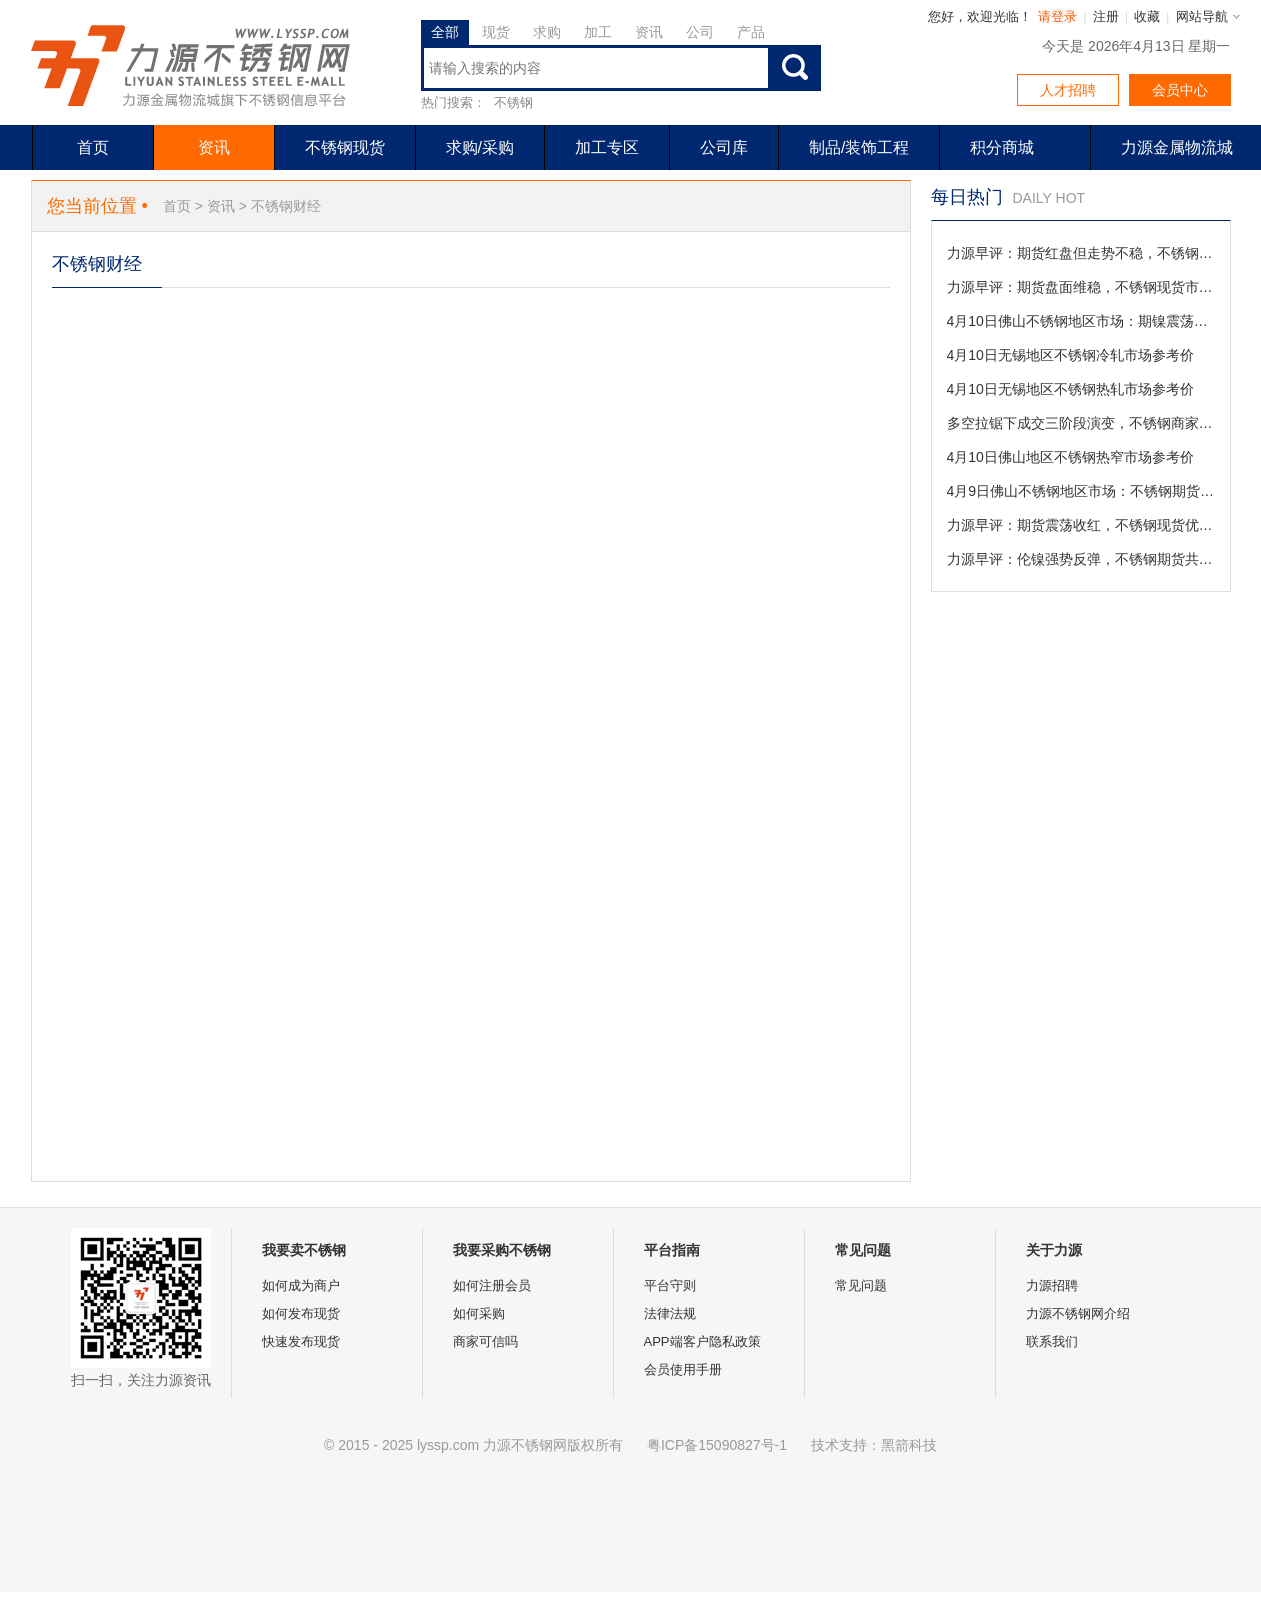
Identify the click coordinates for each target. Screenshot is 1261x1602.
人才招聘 (1068, 90)
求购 (547, 32)
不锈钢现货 (345, 147)
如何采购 (479, 1313)
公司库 (724, 147)
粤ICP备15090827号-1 (717, 1445)
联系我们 (1052, 1341)
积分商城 (1002, 147)
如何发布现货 (301, 1313)
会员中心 (1180, 90)
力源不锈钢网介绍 (1078, 1313)
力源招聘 (1052, 1285)
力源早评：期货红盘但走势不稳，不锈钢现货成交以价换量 (1081, 253)
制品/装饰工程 (859, 147)
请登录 (1057, 16)
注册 (1106, 16)
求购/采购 (480, 147)
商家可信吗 (485, 1341)
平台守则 (670, 1285)
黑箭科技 (909, 1445)
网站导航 (1202, 16)
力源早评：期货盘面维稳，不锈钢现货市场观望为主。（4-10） (1081, 287)
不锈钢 (513, 102)
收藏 (1147, 16)
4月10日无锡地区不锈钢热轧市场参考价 (1070, 389)
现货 (496, 32)
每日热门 (967, 197)
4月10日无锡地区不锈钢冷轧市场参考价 (1070, 355)
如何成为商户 (301, 1285)
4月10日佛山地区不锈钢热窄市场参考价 (1070, 457)
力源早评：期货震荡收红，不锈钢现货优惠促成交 (1081, 525)
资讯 (649, 32)
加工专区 (607, 147)
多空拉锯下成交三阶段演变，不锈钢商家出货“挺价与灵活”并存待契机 (1081, 423)
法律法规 (670, 1313)
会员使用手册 (683, 1369)
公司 (700, 32)
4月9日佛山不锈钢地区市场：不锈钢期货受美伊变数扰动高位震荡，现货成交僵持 (1081, 491)
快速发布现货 (301, 1341)
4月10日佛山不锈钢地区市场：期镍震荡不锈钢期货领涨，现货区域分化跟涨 (1081, 321)
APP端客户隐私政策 (702, 1341)
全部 (445, 32)
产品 (751, 32)
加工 (598, 32)
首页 (93, 147)
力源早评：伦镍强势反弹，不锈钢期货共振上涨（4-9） (1081, 559)
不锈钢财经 (286, 206)
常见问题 (861, 1285)
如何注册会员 (492, 1285)
